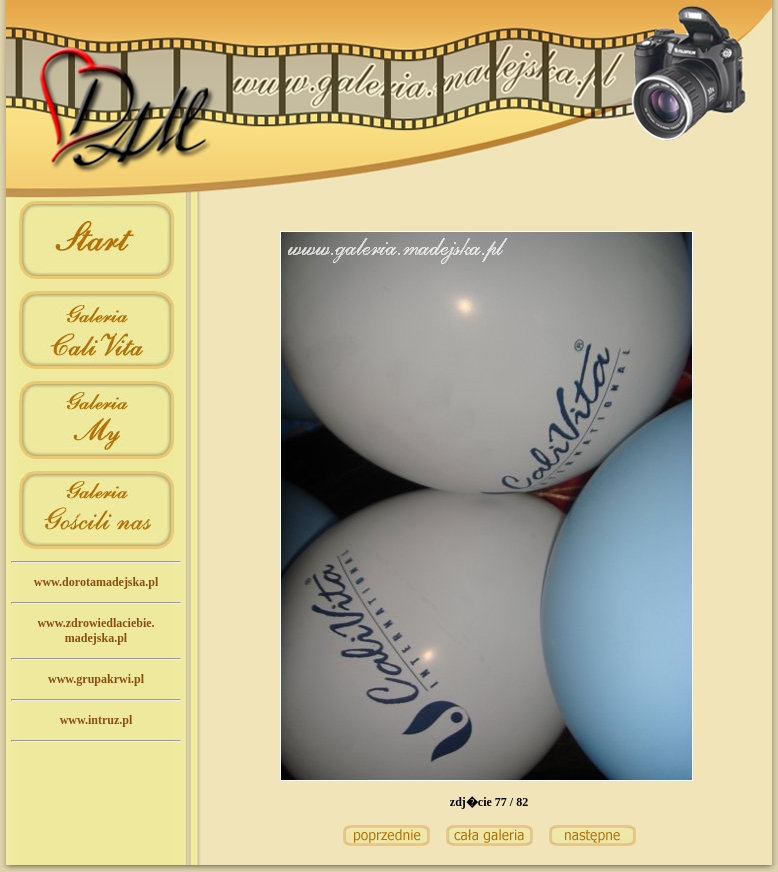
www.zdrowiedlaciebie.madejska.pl (95, 630)
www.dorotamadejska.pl (96, 582)
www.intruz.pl (96, 720)
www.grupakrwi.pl (96, 679)
